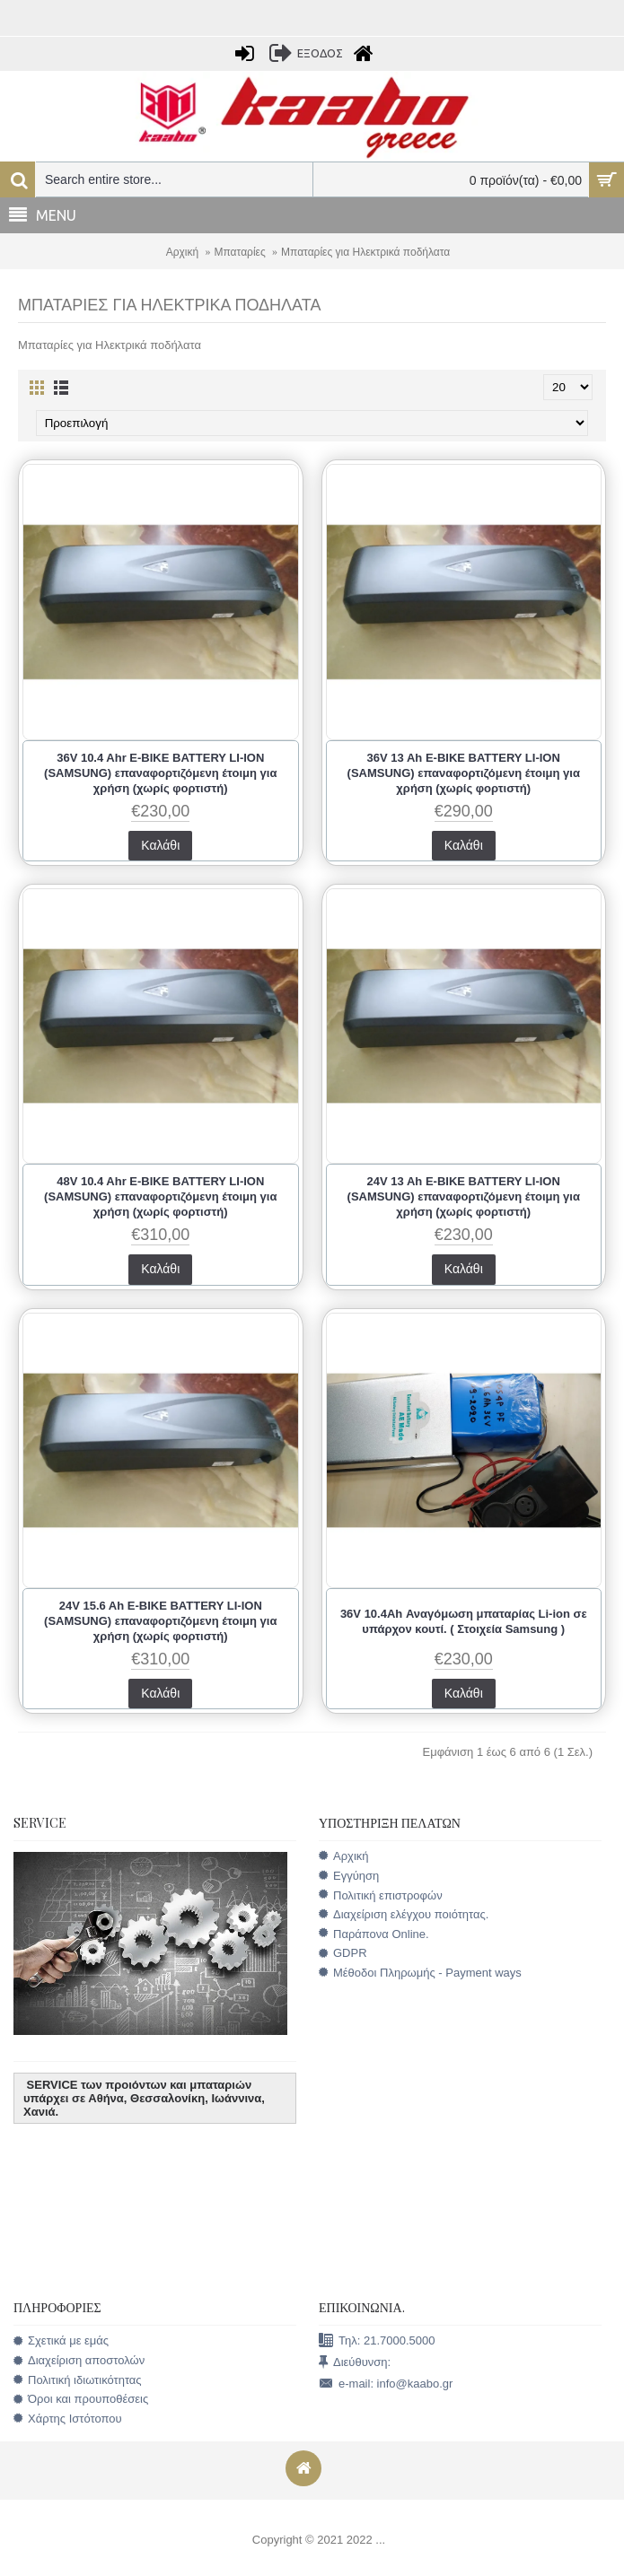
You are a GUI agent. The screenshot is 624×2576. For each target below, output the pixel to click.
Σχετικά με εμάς (61, 2341)
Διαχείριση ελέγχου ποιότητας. (403, 1914)
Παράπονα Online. (374, 1934)
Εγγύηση (349, 1875)
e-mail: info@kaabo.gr (386, 2384)
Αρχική (182, 252)
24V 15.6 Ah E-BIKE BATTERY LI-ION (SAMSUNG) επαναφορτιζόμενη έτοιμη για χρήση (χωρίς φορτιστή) (160, 1621)
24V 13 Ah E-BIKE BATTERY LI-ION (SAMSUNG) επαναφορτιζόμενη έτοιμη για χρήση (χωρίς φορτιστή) (463, 1196)
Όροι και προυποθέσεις (80, 2399)
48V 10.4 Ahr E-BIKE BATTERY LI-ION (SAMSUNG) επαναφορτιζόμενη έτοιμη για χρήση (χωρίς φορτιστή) (160, 1196)
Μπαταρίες (240, 252)
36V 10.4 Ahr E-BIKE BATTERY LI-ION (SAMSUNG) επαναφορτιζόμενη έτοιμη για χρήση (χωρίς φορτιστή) (160, 773)
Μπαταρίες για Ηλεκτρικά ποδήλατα (365, 252)
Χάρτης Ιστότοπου (67, 2419)
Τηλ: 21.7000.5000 (377, 2341)
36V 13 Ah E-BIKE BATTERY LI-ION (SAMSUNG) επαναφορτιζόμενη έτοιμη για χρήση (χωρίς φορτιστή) (463, 773)
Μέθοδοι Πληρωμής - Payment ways (420, 1973)
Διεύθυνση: (355, 2363)
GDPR (343, 1953)
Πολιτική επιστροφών (381, 1895)
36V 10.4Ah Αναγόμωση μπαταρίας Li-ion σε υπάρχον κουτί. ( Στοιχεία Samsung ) (463, 1621)
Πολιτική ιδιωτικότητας (77, 2380)
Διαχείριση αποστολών (79, 2360)
